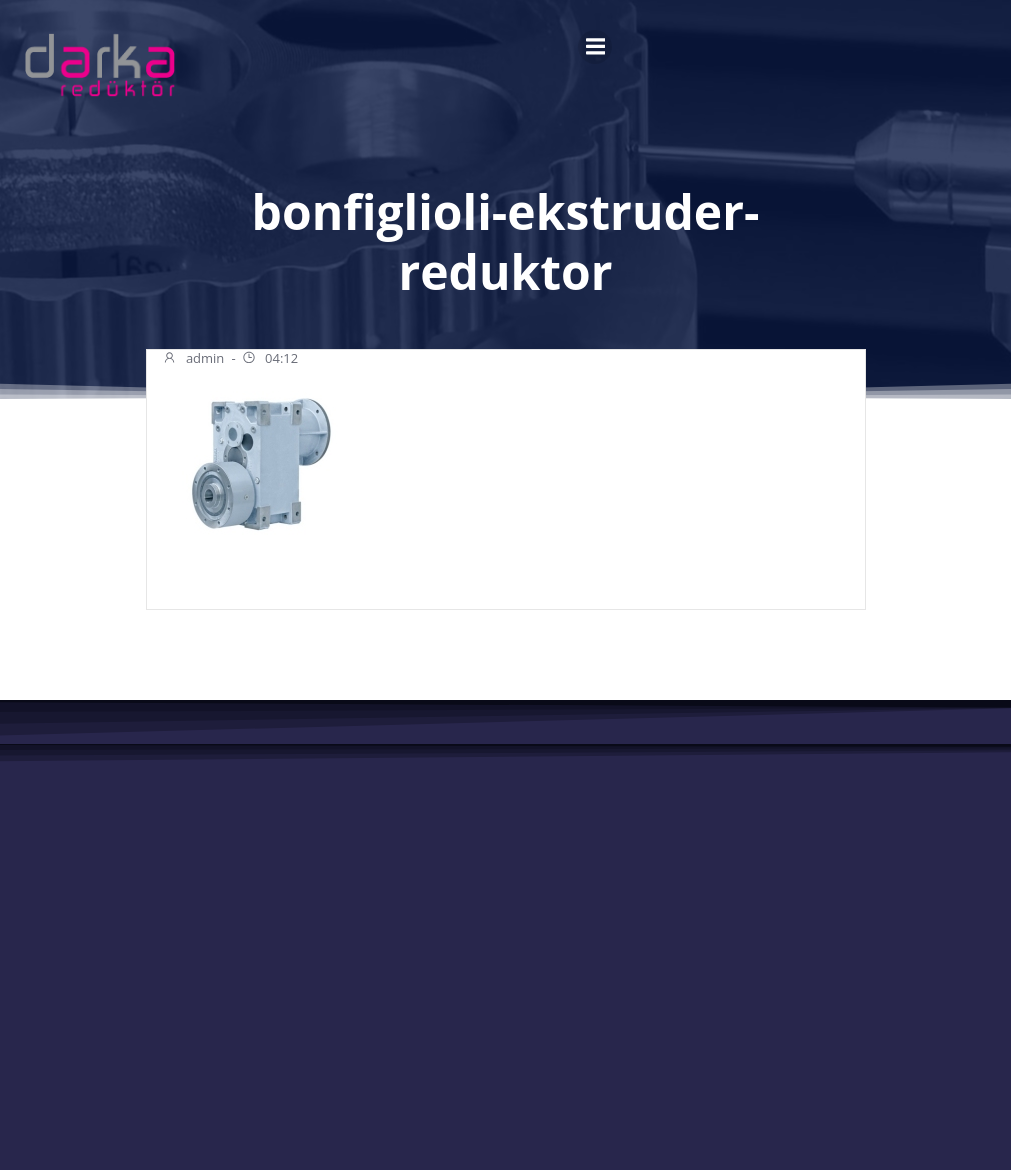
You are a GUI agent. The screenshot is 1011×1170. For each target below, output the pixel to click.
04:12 (270, 360)
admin (193, 360)
